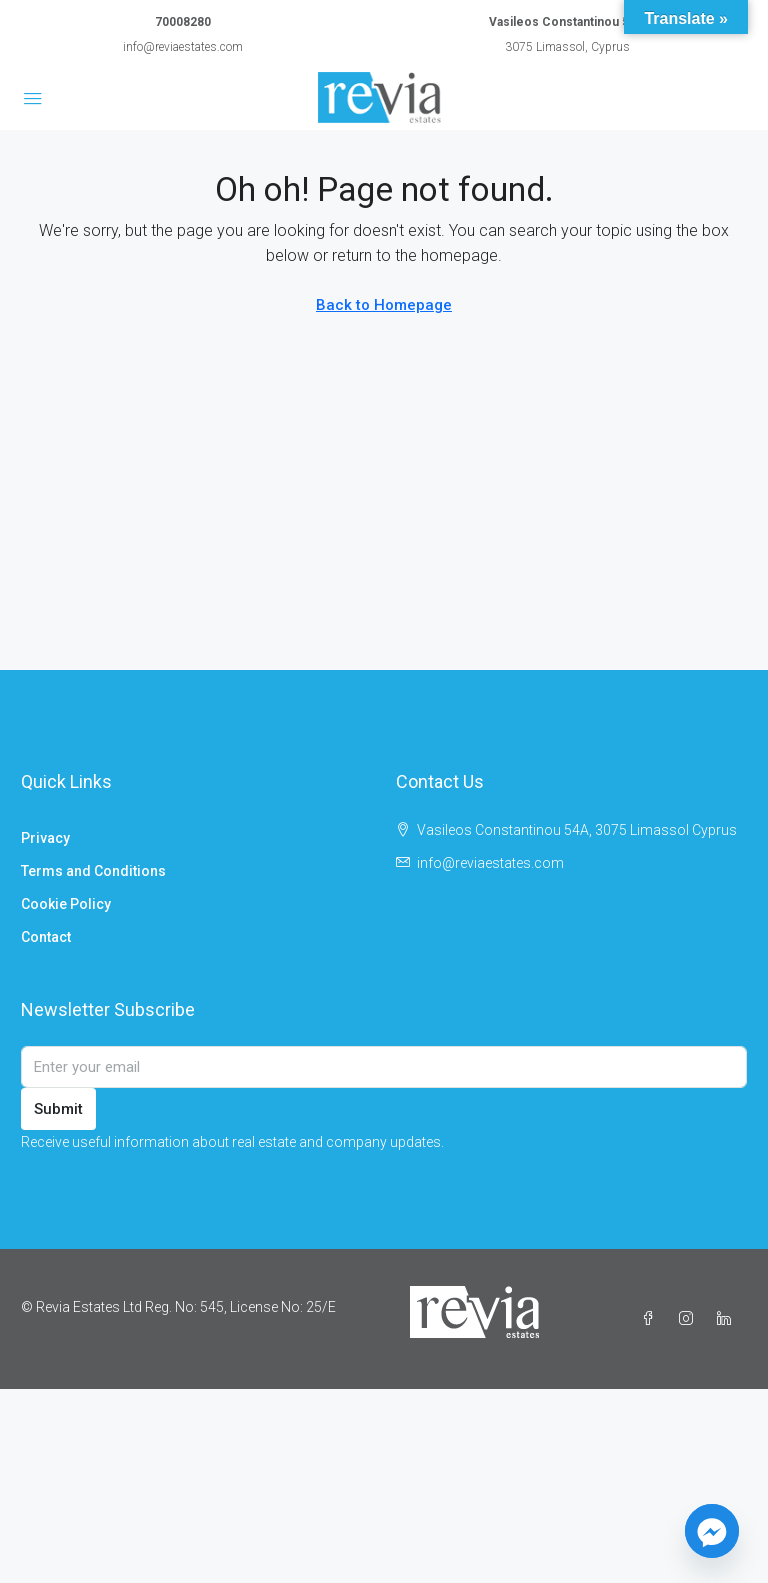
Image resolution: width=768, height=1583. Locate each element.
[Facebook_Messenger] (712, 1531)
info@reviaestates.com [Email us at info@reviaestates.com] (490, 863)
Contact (46, 937)
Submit (58, 1109)
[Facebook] (652, 1319)
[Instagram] (690, 1319)
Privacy (45, 838)
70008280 (183, 22)
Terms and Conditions (93, 871)
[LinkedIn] (728, 1319)
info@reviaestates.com (183, 47)
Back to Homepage (384, 305)
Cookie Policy (66, 904)
